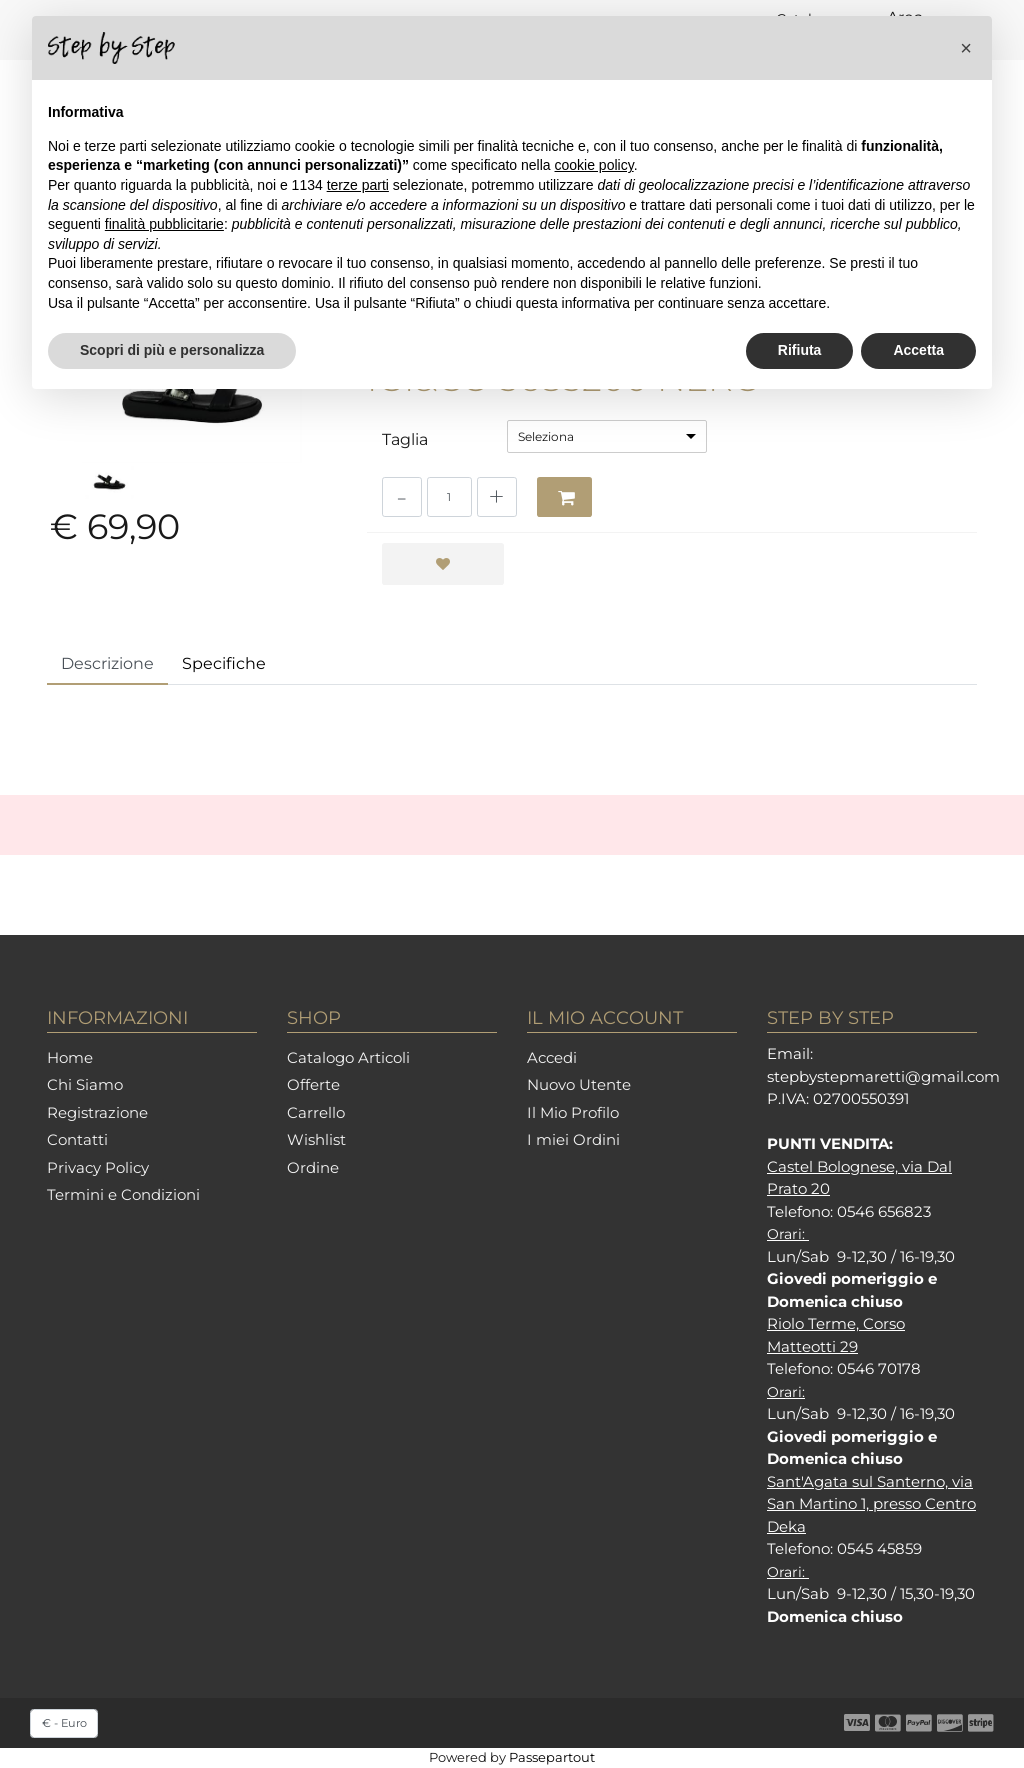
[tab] (107, 665)
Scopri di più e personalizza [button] (172, 350)
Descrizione (107, 663)
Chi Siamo (85, 1084)
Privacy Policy (98, 1167)
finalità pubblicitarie (164, 224)
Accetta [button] (918, 350)
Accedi (552, 1057)
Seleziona (546, 436)
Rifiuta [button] (800, 350)
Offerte (313, 1084)
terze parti (358, 185)
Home (70, 1057)
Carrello (316, 1112)
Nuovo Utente (579, 1084)
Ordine (313, 1167)
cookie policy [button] (594, 165)
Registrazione (97, 1112)
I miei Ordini (573, 1139)
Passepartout (552, 1757)
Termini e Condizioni (123, 1194)
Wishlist (316, 1139)
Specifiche (224, 663)
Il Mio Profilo (573, 1112)
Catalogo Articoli (348, 1057)
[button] (564, 497)
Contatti (77, 1139)
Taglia (405, 439)
